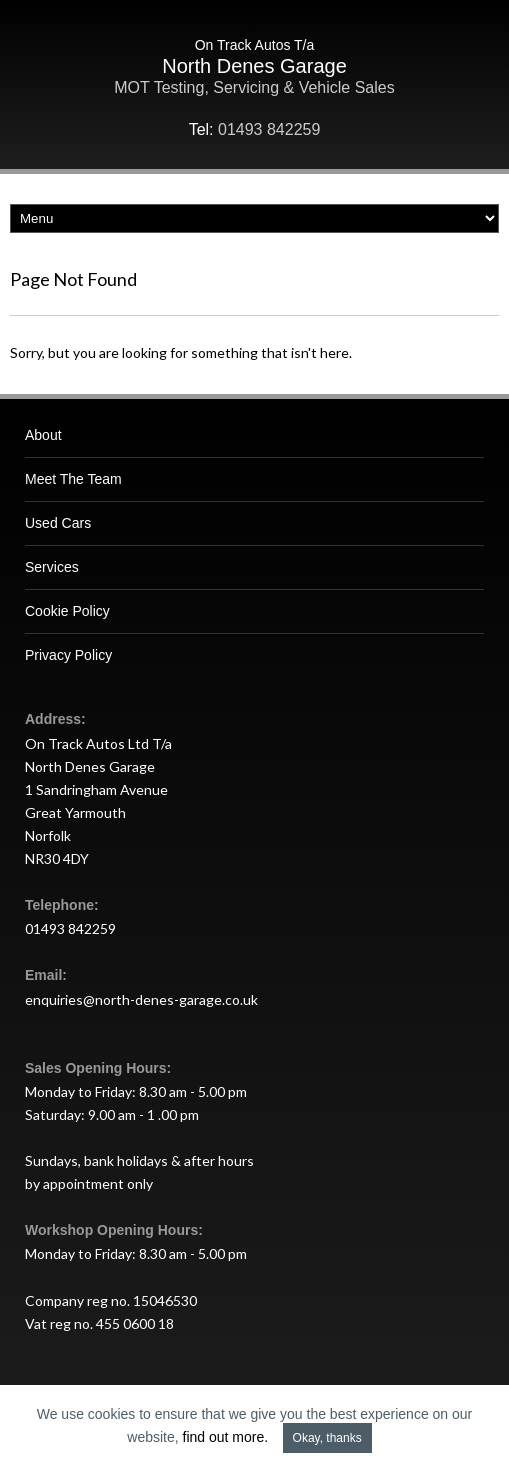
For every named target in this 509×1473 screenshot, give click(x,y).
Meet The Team (73, 479)
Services (52, 567)
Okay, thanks (327, 1438)
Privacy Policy (68, 655)
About (43, 435)
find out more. (226, 1437)
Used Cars (58, 523)
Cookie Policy (67, 611)
